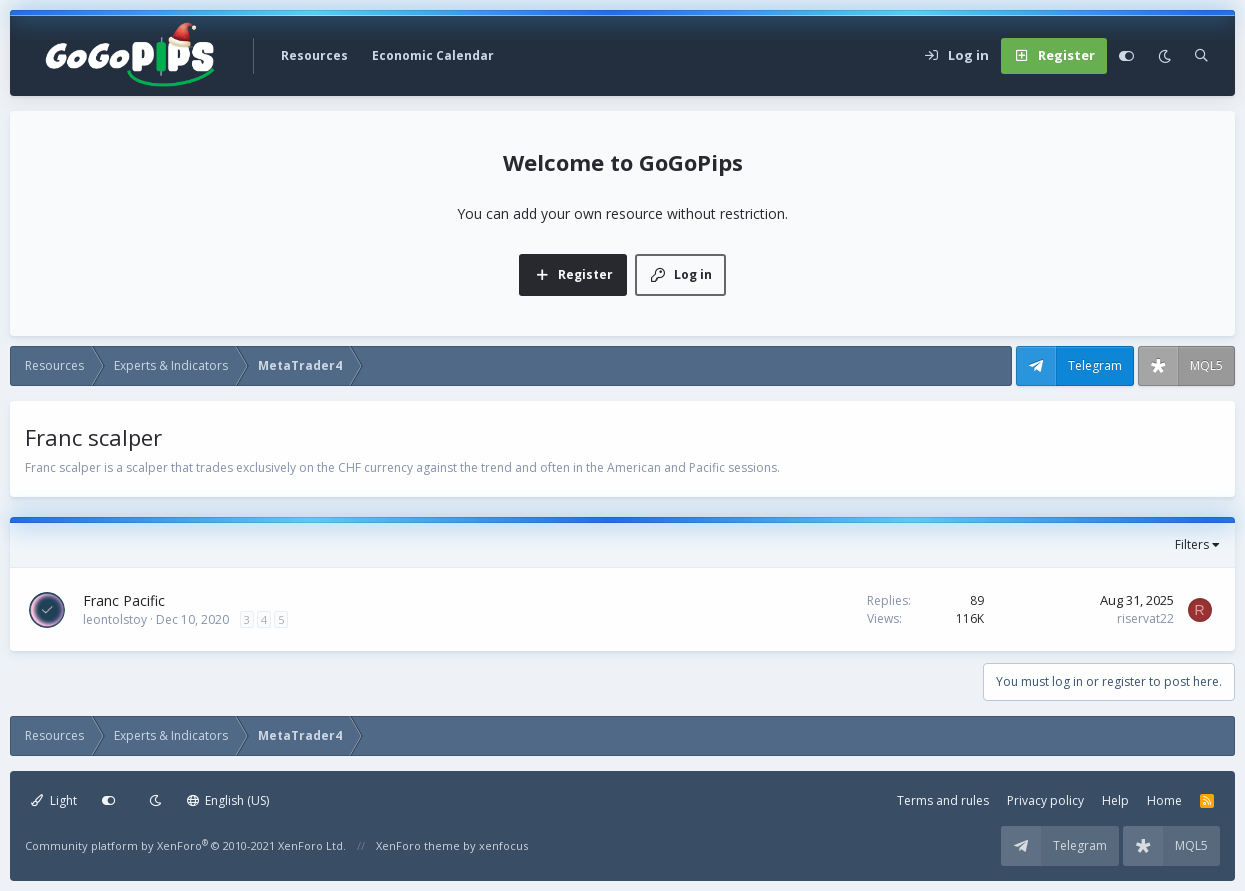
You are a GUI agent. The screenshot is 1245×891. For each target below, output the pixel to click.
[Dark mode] (1164, 56)
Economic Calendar (433, 55)
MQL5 (1206, 365)
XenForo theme (418, 845)
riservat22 (1145, 618)
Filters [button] (1192, 544)
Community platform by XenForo (185, 845)
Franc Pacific (124, 600)
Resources (314, 55)
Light (54, 800)
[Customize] (1126, 56)
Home (1164, 800)
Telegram (1095, 365)
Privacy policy (1045, 800)
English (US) (228, 800)
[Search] (1201, 56)
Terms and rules (943, 800)
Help (1115, 800)
